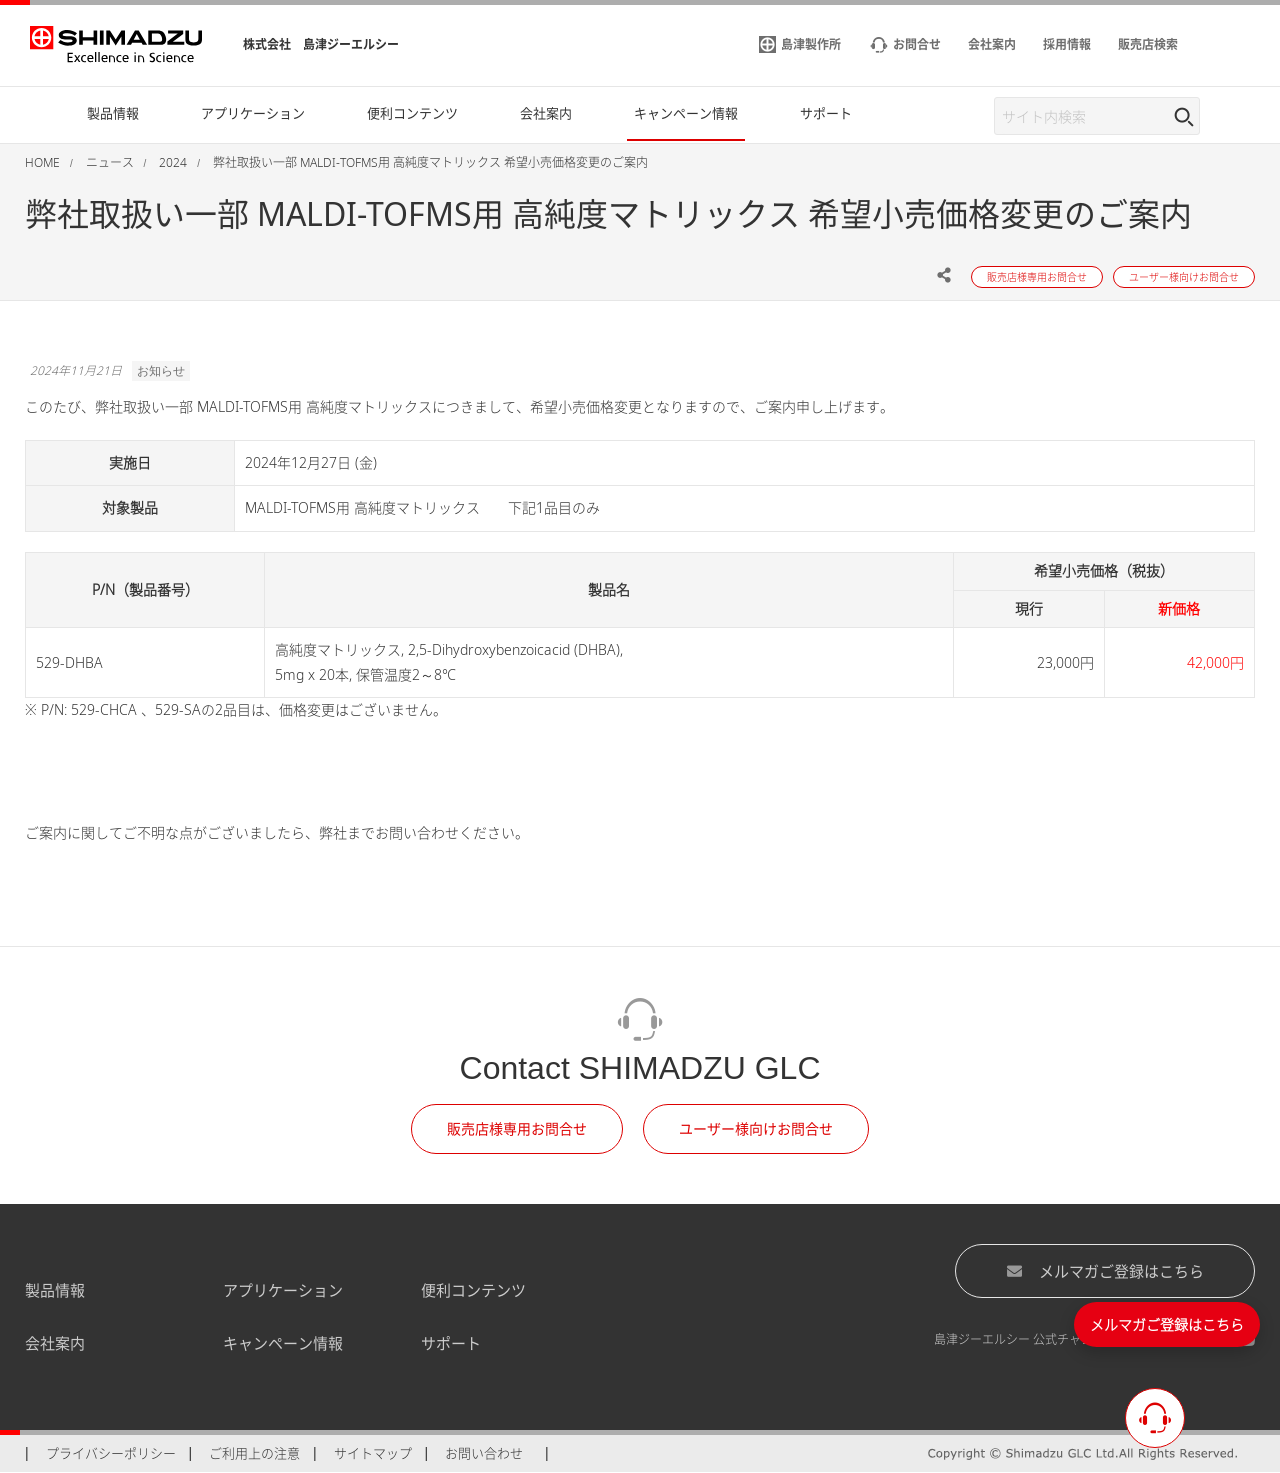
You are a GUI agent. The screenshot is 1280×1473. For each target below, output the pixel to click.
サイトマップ (373, 1453)
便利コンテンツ (473, 1290)
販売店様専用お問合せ (517, 1128)
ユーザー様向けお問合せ (756, 1128)
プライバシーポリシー (111, 1453)
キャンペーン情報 (283, 1343)
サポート (451, 1343)
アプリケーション (283, 1290)
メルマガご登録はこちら (1105, 1271)
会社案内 (55, 1343)
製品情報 (55, 1290)
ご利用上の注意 (254, 1453)
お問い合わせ (484, 1453)
